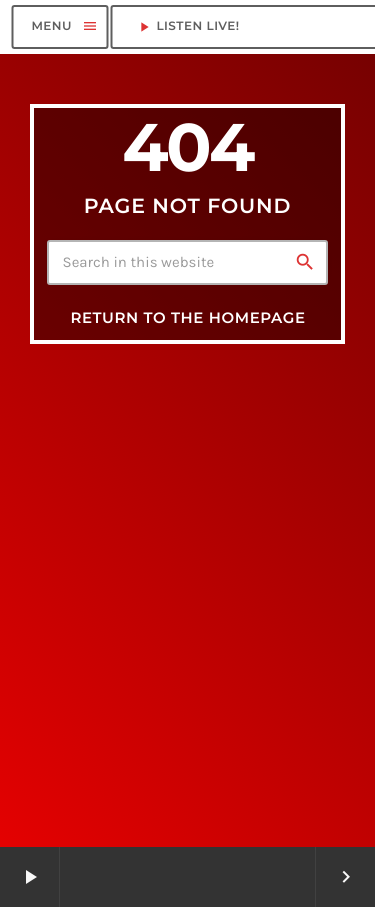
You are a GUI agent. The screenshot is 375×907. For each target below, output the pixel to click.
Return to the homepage (187, 317)
